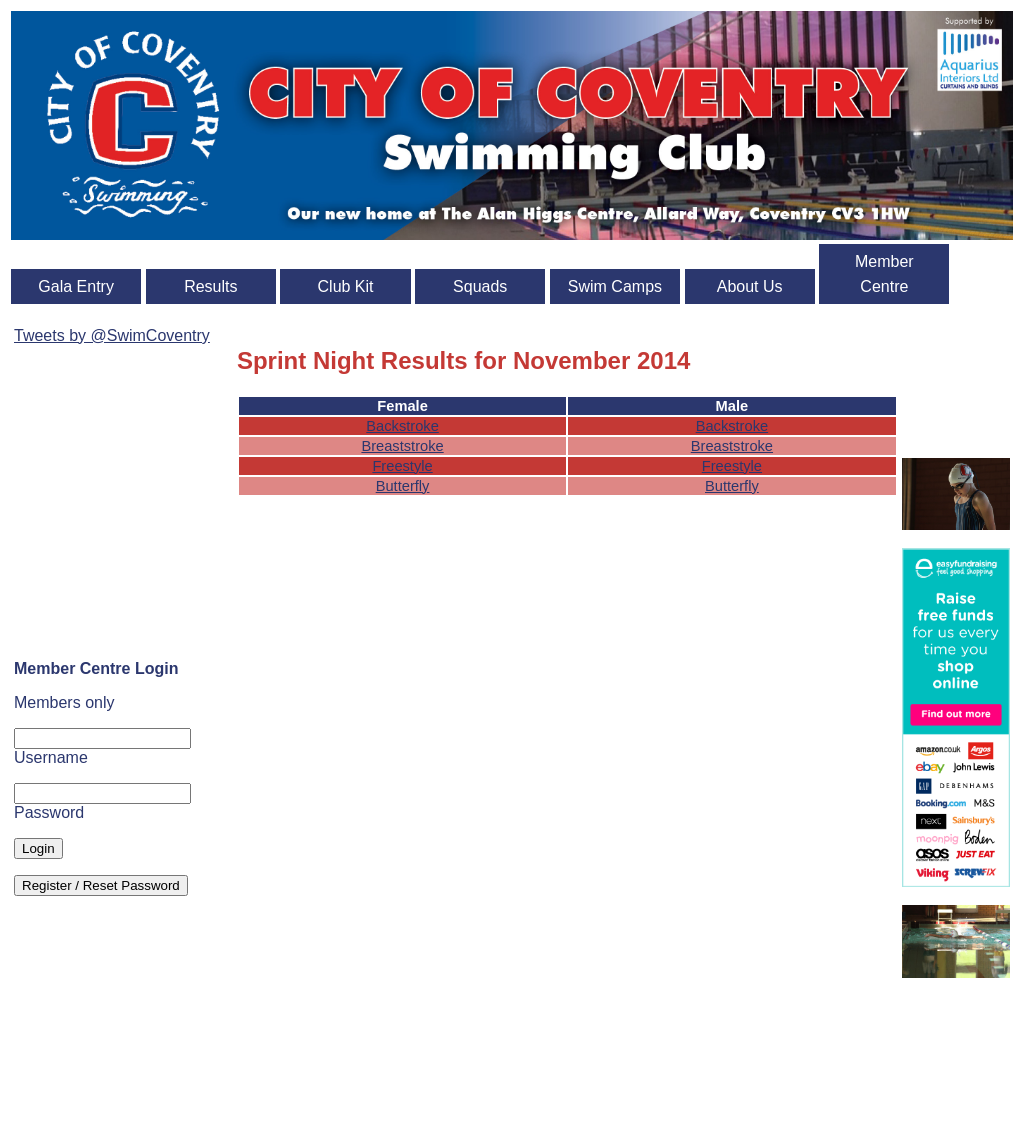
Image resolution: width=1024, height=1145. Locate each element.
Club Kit (346, 286)
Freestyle (402, 466)
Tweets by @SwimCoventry (112, 335)
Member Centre (884, 274)
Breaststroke (402, 446)
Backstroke (402, 426)
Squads (480, 286)
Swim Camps (615, 286)
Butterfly (403, 486)
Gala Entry (76, 286)
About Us (750, 286)
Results (210, 286)
